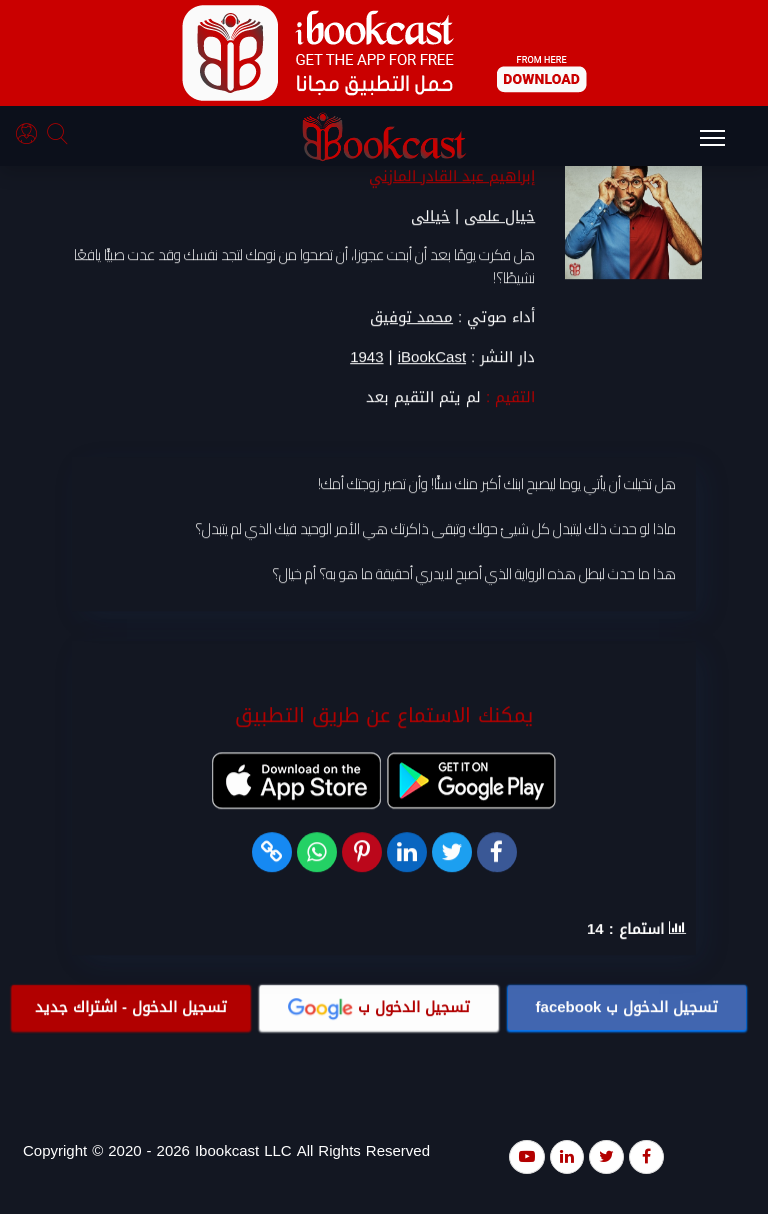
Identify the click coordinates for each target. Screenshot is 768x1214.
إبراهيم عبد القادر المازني (452, 177)
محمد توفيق (411, 318)
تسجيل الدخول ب (627, 1008)
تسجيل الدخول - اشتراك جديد (131, 1008)
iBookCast (432, 358)
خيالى (430, 217)
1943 (366, 358)
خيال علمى (499, 217)
